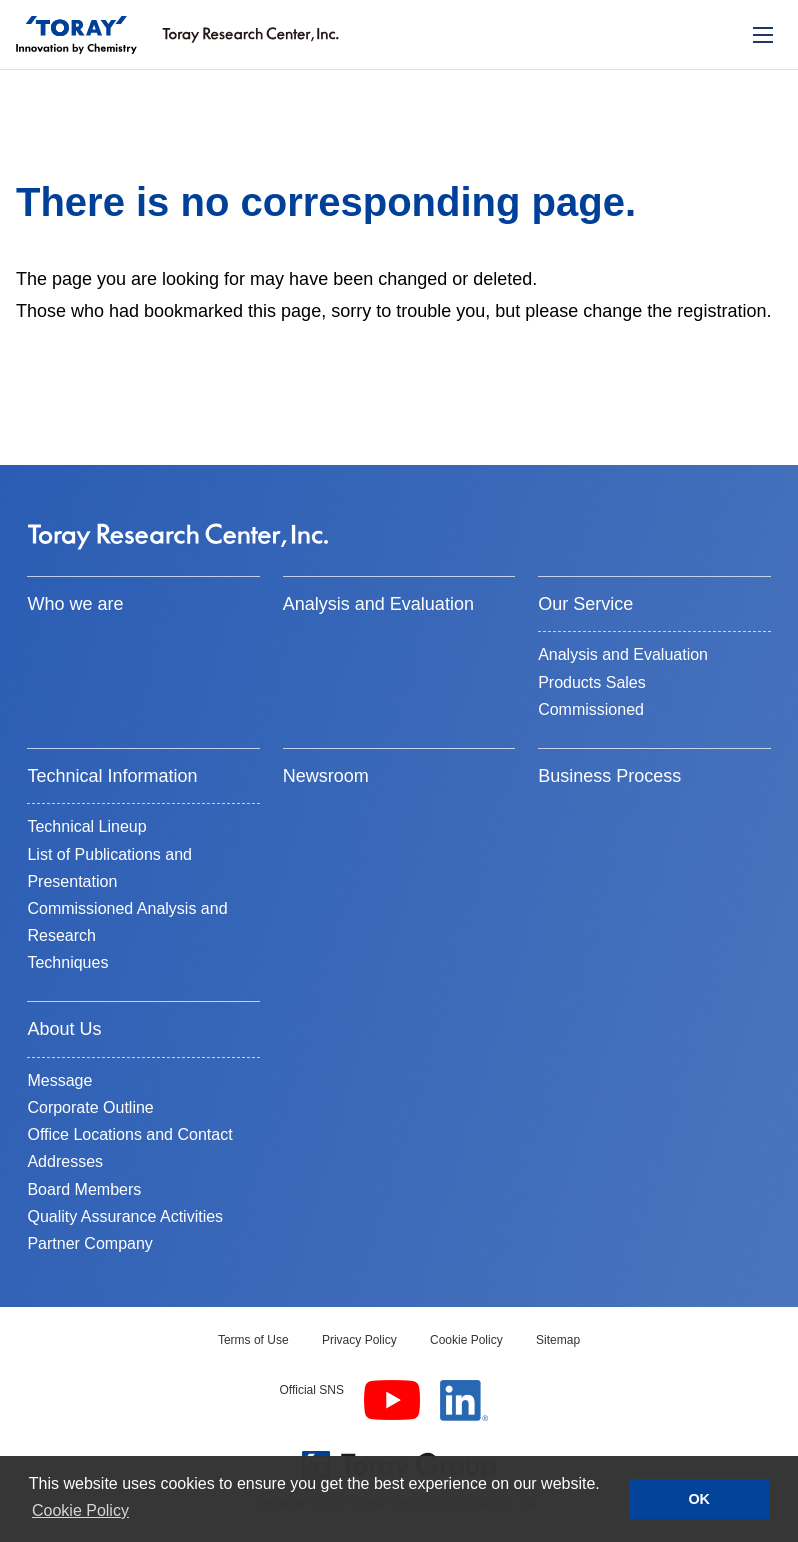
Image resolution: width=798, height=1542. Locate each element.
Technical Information (112, 776)
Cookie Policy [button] (80, 1510)
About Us (64, 1029)
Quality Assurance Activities (125, 1216)
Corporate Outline (90, 1107)
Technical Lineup (86, 826)
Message (59, 1080)
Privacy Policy (359, 1340)
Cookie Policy (466, 1340)
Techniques (67, 962)
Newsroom (326, 776)
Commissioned (591, 709)
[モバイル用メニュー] (763, 35)
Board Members (84, 1189)
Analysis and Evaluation (378, 604)
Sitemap (558, 1340)
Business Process (609, 776)
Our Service (585, 604)
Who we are (75, 604)
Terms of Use (253, 1340)
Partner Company (89, 1243)
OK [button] (699, 1499)
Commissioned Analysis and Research (127, 922)
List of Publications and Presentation (109, 868)
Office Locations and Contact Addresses (129, 1148)
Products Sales (592, 682)
